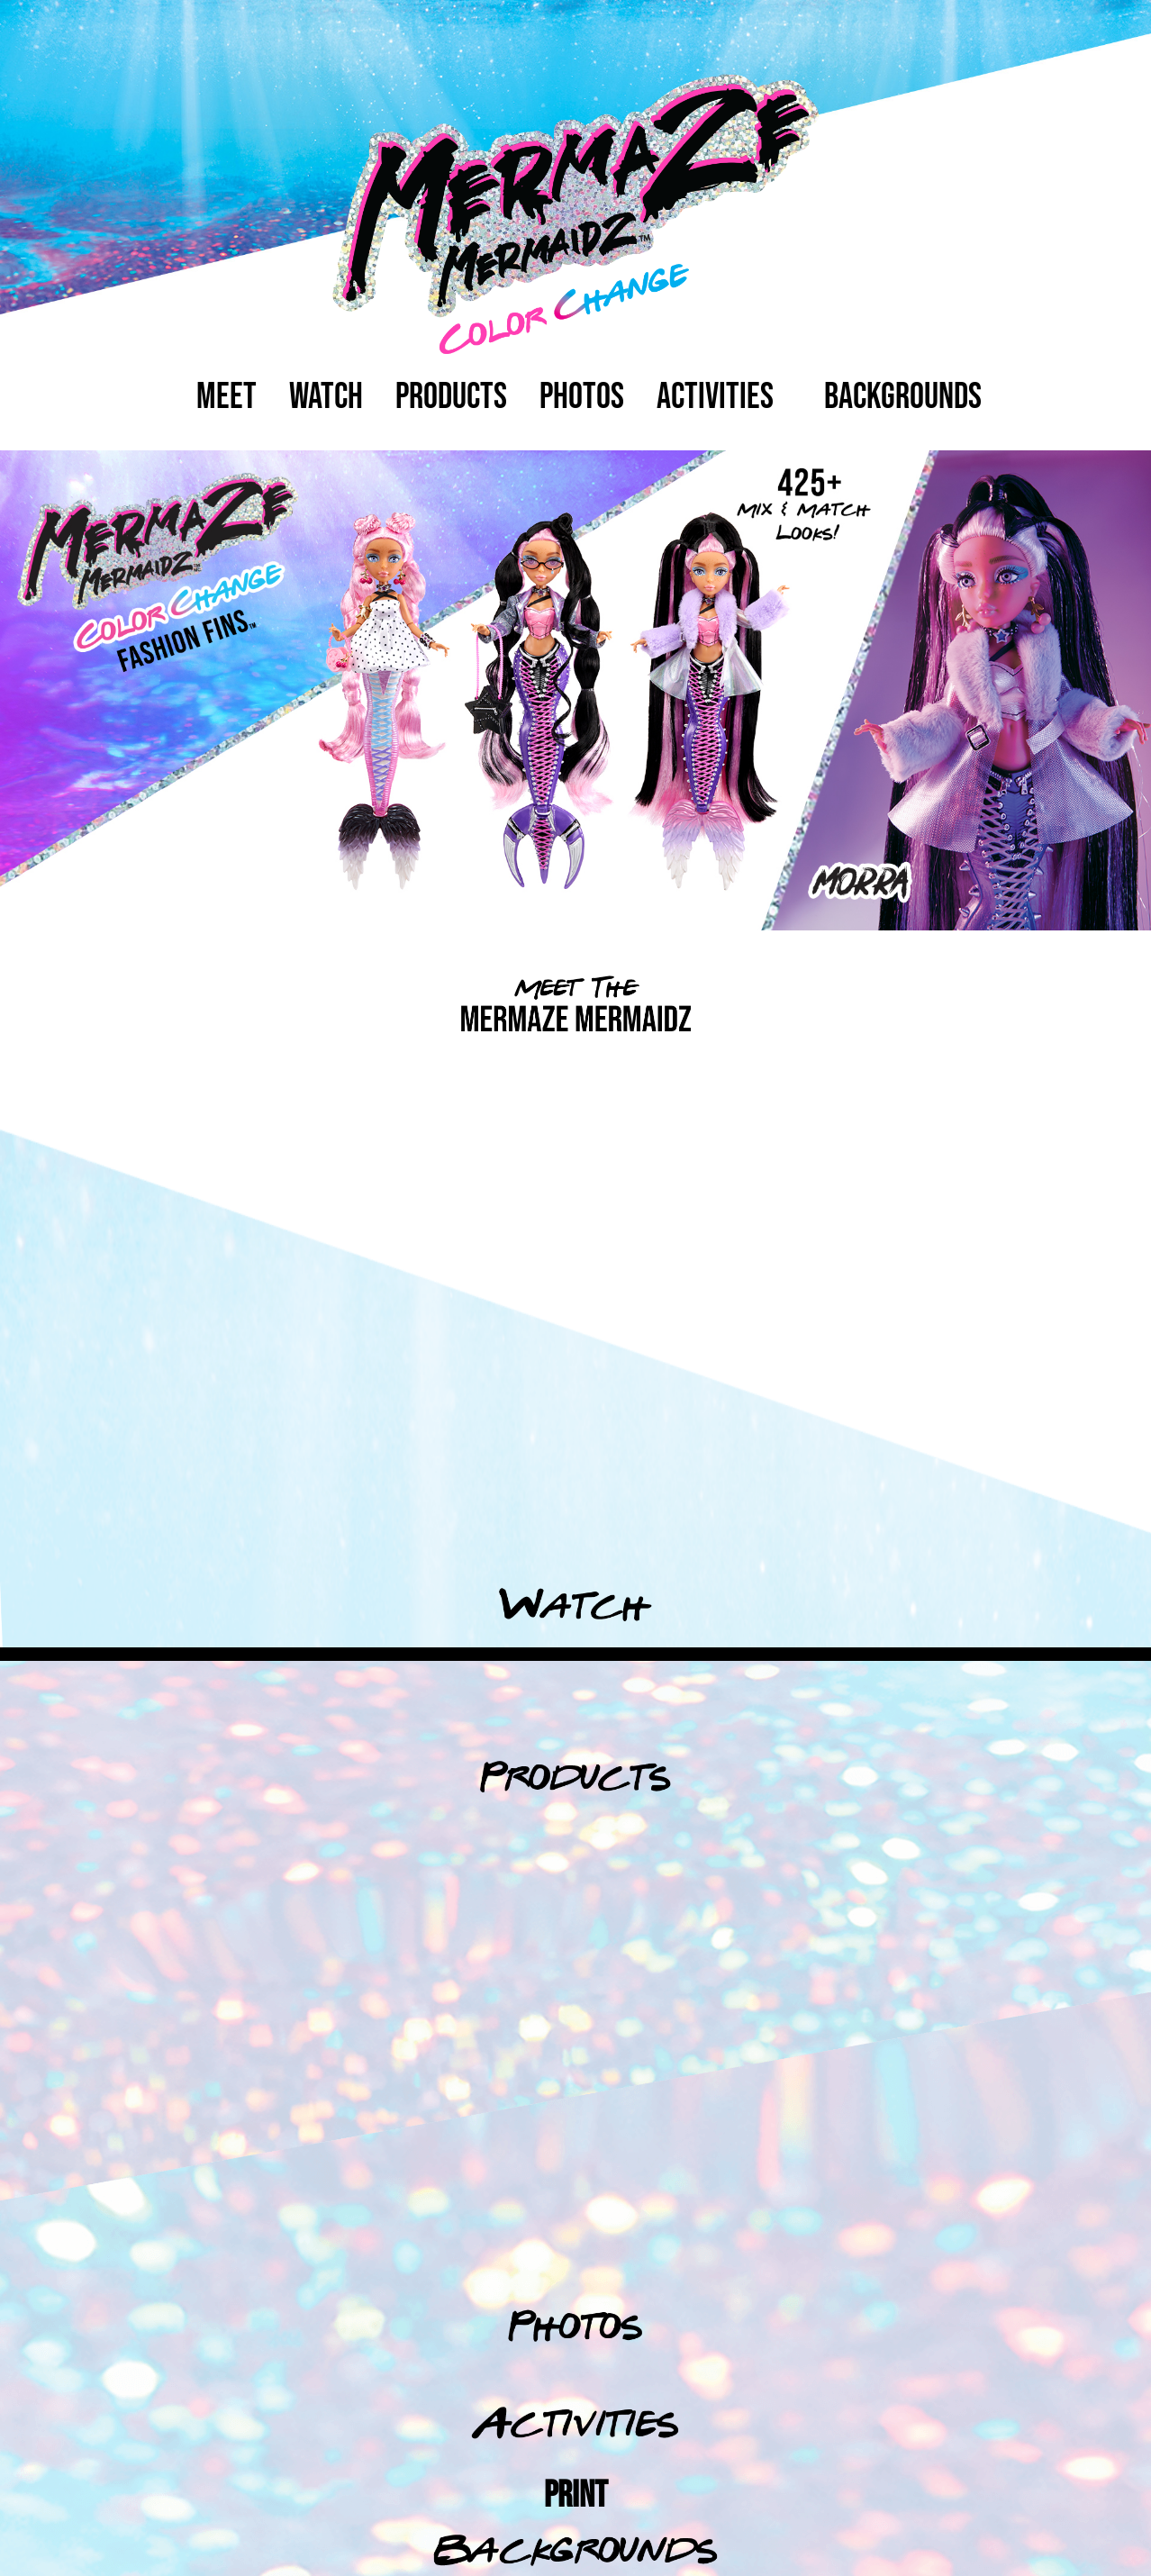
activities (715, 397)
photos (581, 397)
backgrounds (903, 397)
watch (326, 397)
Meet (226, 397)
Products (451, 397)
